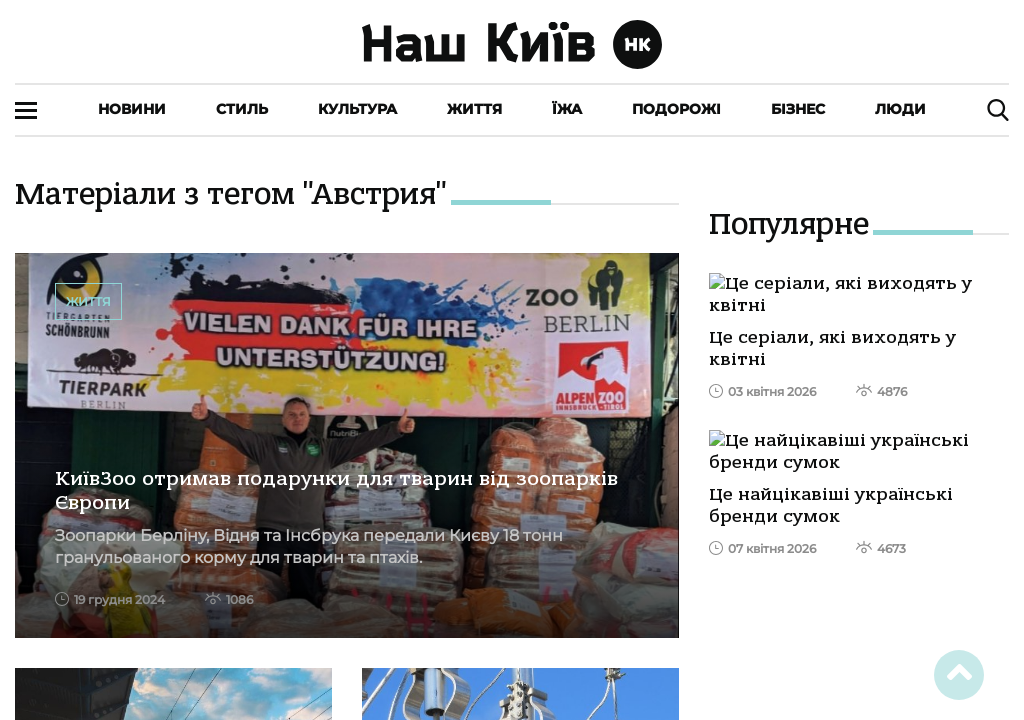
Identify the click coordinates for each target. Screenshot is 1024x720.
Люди (900, 109)
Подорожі (676, 109)
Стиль (242, 109)
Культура (357, 109)
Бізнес (798, 109)
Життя (474, 109)
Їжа (567, 109)
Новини (132, 109)
